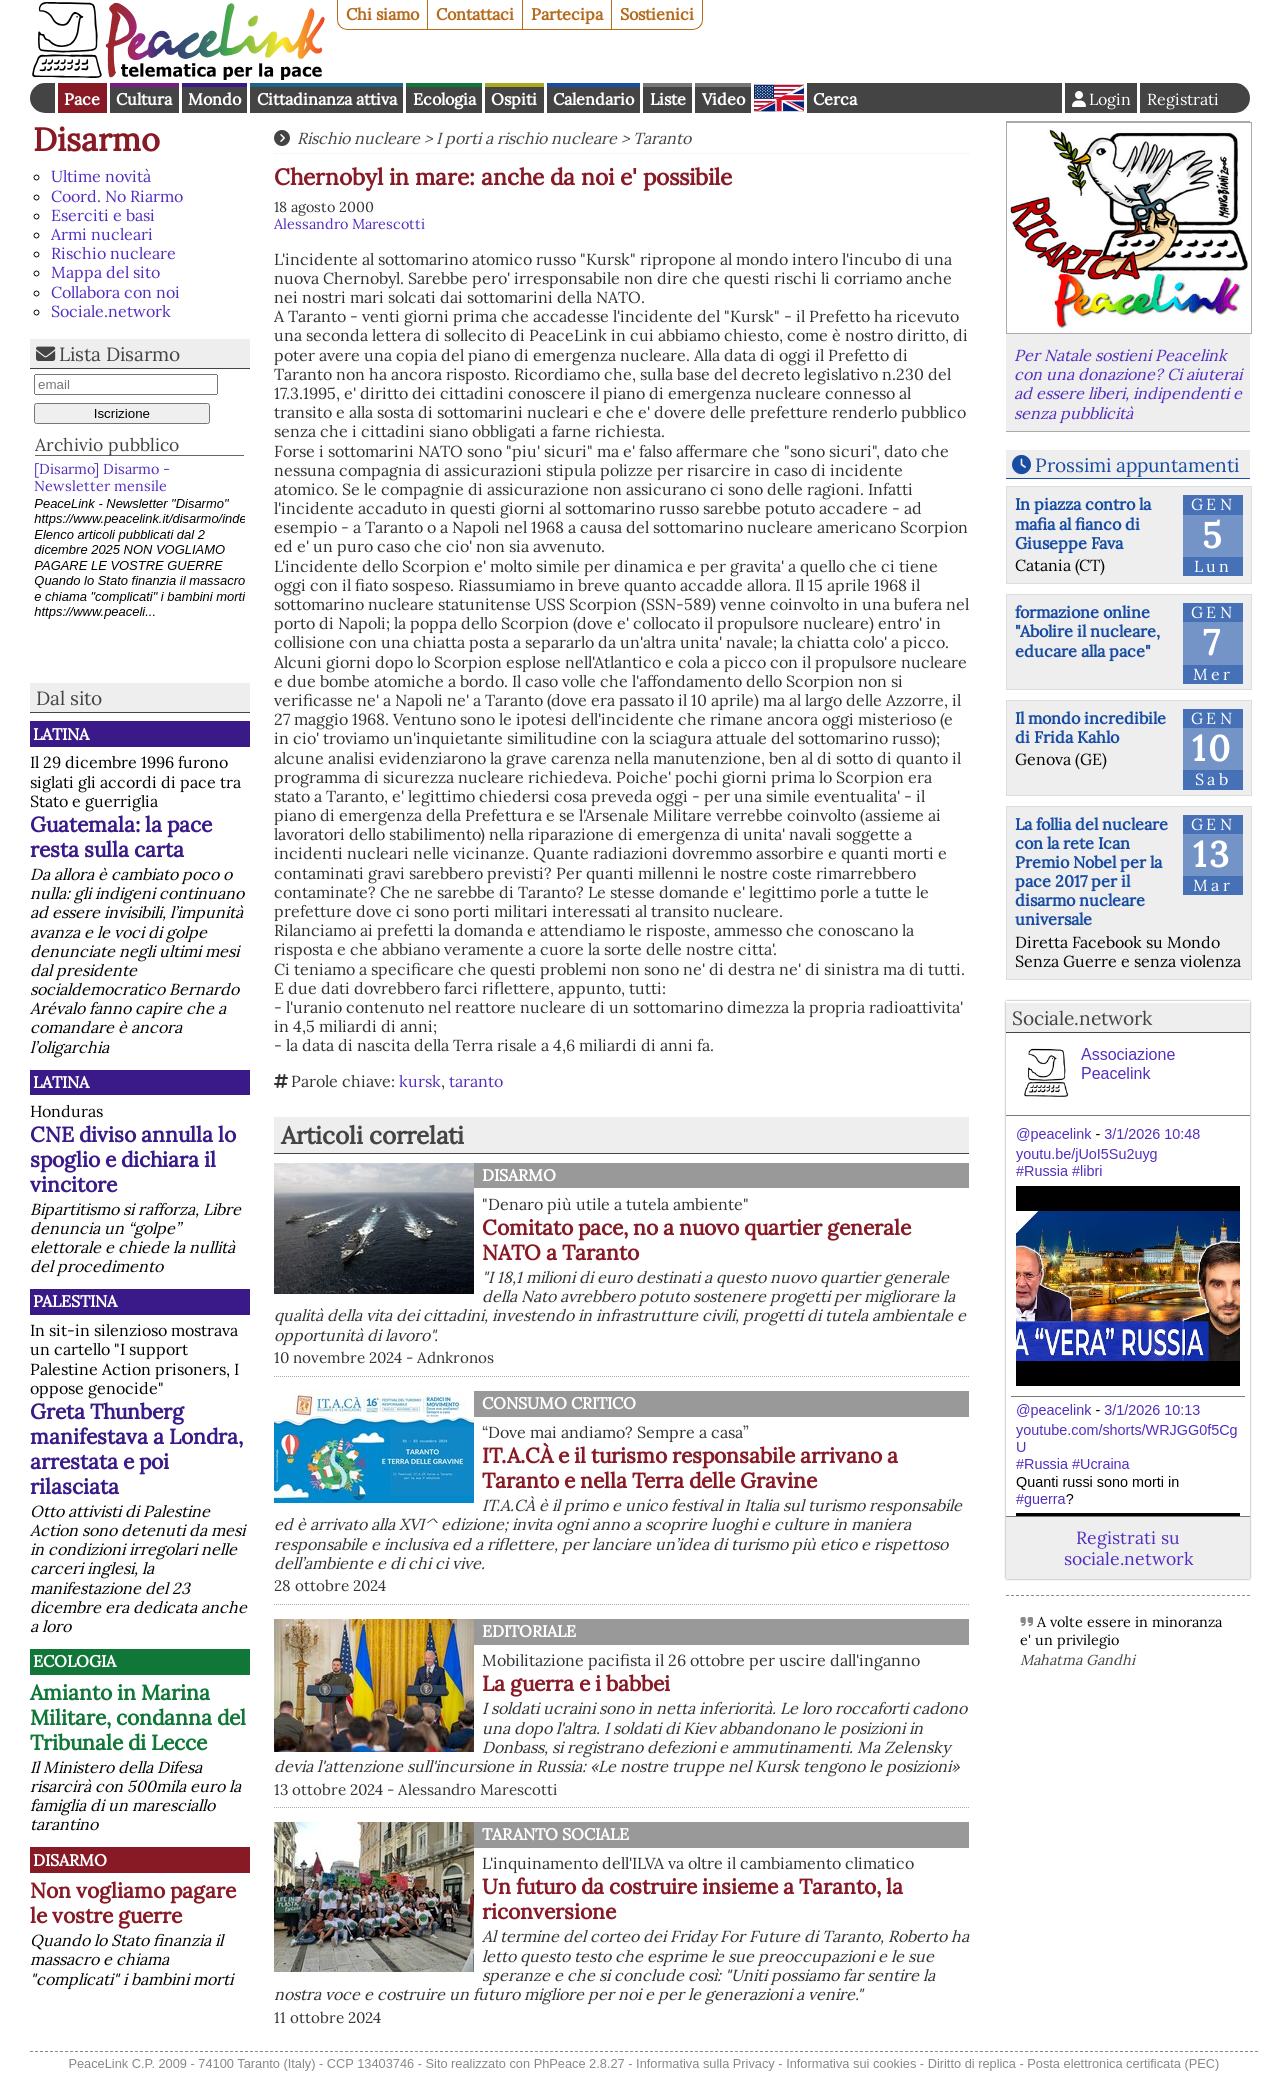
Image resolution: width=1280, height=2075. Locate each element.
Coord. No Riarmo (117, 196)
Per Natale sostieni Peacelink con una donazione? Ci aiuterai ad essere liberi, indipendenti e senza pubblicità (1128, 384)
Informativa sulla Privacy (705, 2063)
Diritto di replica (972, 2063)
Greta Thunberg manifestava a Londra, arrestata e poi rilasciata (136, 1449)
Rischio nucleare (113, 253)
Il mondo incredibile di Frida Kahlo (1090, 727)
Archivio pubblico (107, 444)
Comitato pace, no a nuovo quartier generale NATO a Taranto (696, 1240)
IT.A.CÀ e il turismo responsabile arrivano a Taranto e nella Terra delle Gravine (690, 1468)
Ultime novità (101, 176)
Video (723, 99)
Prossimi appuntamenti (1137, 465)
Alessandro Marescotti (349, 224)
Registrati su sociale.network (1128, 1548)
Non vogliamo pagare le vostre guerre (133, 1903)
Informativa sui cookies (851, 2063)
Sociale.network (111, 311)
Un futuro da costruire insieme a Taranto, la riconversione (692, 1899)
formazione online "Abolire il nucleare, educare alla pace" (1087, 631)
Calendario (593, 99)
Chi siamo (382, 14)
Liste (668, 99)
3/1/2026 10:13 (1152, 1410)
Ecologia (444, 99)
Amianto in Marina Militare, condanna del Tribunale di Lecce (138, 1717)
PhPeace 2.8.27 (579, 2063)
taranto (476, 1081)
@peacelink (1053, 1134)
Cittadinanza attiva (327, 99)
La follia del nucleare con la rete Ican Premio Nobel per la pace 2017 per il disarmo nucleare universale (1091, 872)
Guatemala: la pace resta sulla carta (121, 837)
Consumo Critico (559, 1403)
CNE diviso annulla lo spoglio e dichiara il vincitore (133, 1159)
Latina (61, 734)
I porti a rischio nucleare (526, 138)
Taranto (662, 138)
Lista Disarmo (119, 354)
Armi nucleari (102, 234)
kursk (420, 1081)
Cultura (144, 99)
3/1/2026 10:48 (1152, 1134)
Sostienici (657, 14)
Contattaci (475, 14)
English (779, 98)
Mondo (214, 99)
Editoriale (529, 1631)
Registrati (1183, 99)
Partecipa (567, 14)
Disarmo (96, 139)
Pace (82, 99)
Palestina (75, 1301)
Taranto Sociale (555, 1834)
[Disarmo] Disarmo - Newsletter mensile (102, 477)
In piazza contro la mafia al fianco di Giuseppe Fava (1083, 523)
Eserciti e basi (103, 215)
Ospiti (514, 99)
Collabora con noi (115, 292)
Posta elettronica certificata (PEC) (1123, 2063)
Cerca (835, 99)
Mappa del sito (105, 272)
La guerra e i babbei (576, 1683)
